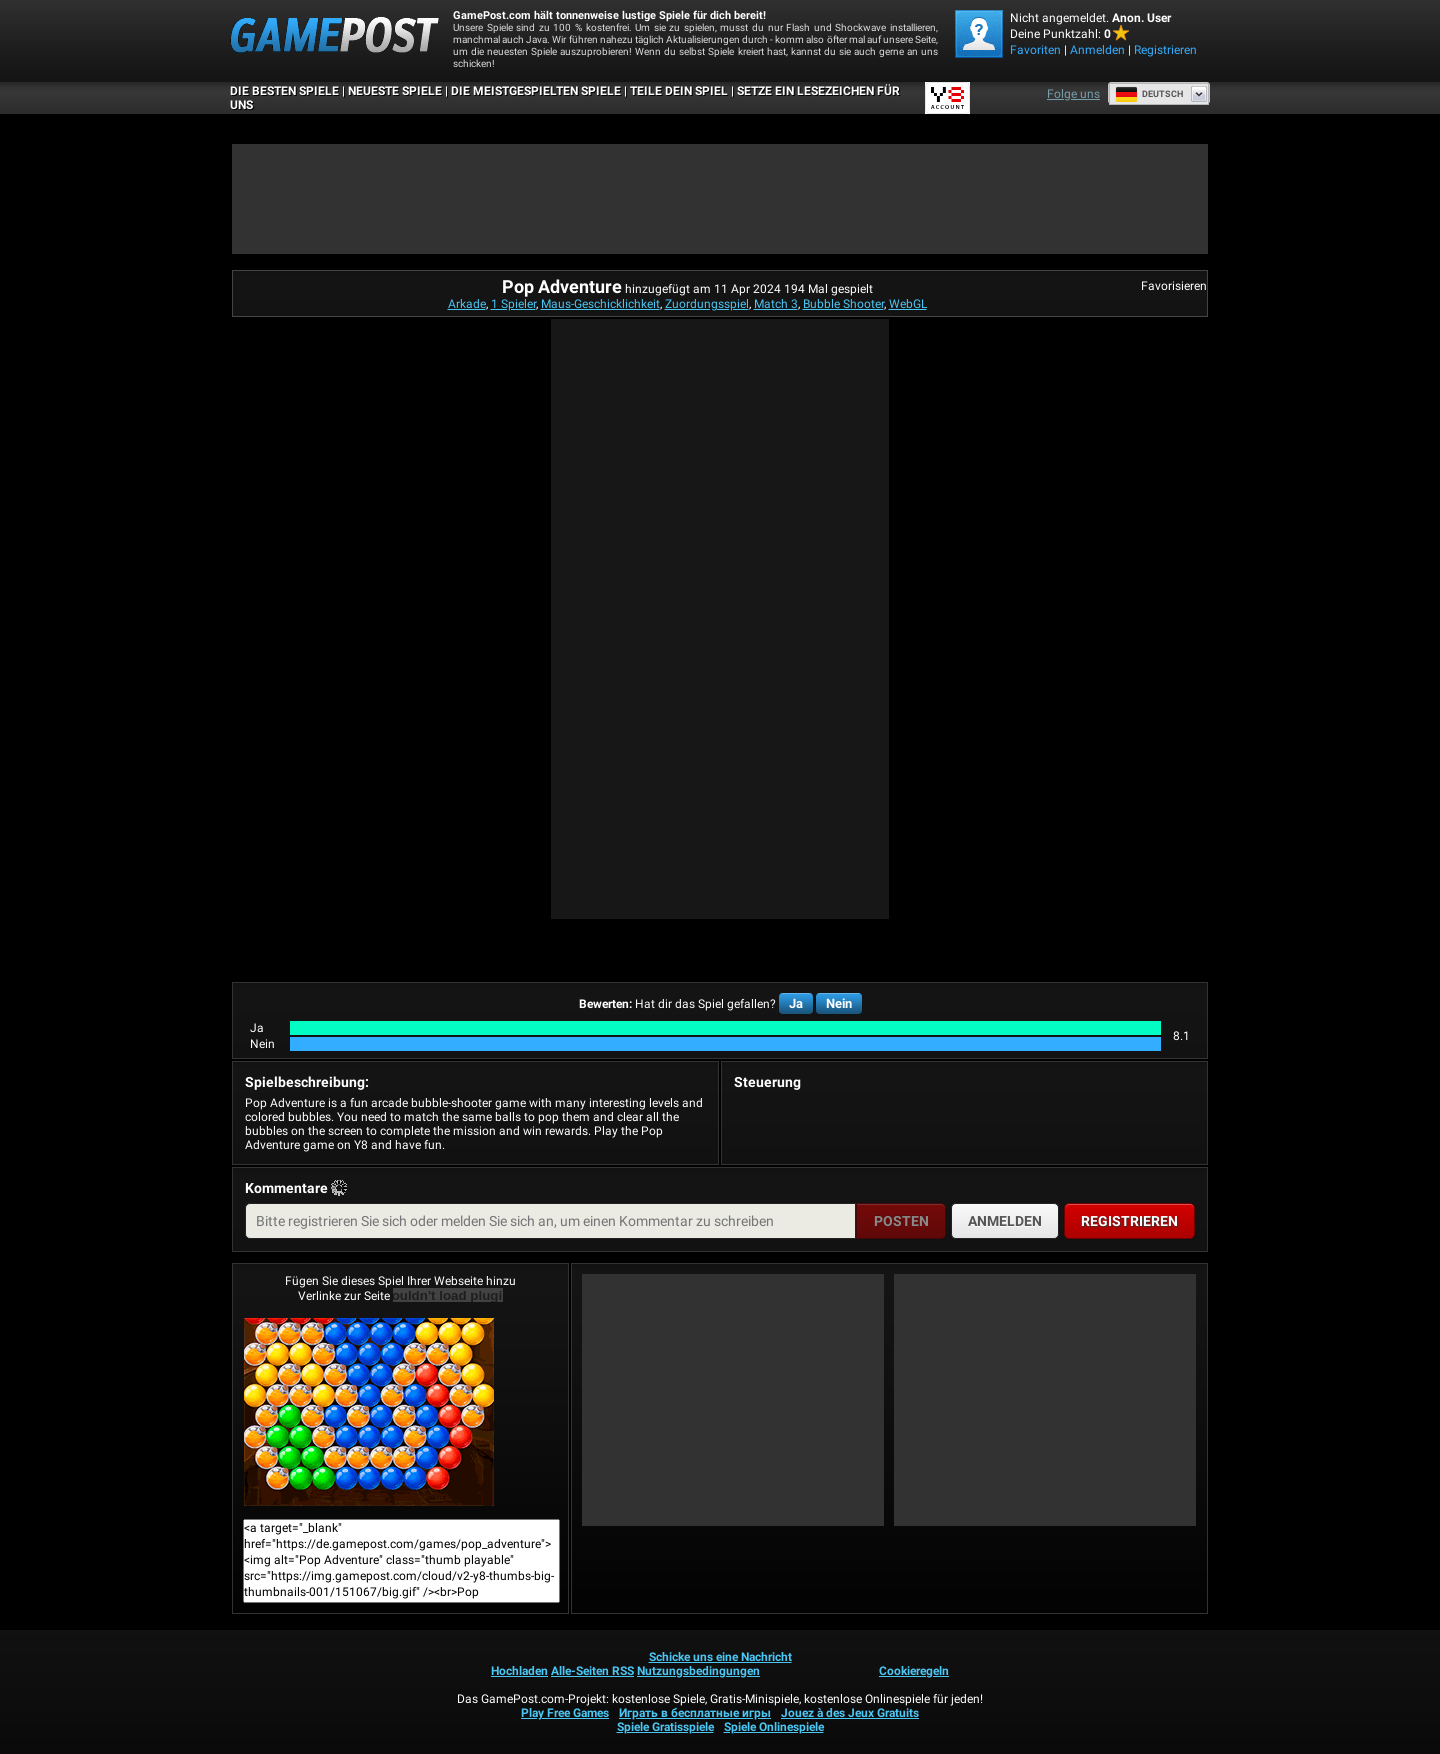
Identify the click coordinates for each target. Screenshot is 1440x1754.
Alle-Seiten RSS (592, 1671)
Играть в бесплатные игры (695, 1713)
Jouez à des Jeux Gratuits (850, 1713)
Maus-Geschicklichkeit (600, 304)
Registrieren (1165, 50)
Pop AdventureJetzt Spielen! (369, 1412)
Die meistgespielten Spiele (536, 91)
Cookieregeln (914, 1671)
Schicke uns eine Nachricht (720, 1657)
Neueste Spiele (395, 91)
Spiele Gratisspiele (665, 1727)
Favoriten (1035, 50)
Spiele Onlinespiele (774, 1727)
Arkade (467, 304)
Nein (839, 1003)
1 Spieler (513, 304)
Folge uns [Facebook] (1073, 94)
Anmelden (1097, 50)
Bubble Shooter (843, 304)
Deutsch (1149, 94)
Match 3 (776, 304)
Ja (796, 1003)
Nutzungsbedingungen (698, 1671)
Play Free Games (565, 1713)
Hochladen (519, 1671)
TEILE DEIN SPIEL (679, 91)
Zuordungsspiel (707, 304)
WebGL (908, 304)
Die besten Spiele (284, 91)
